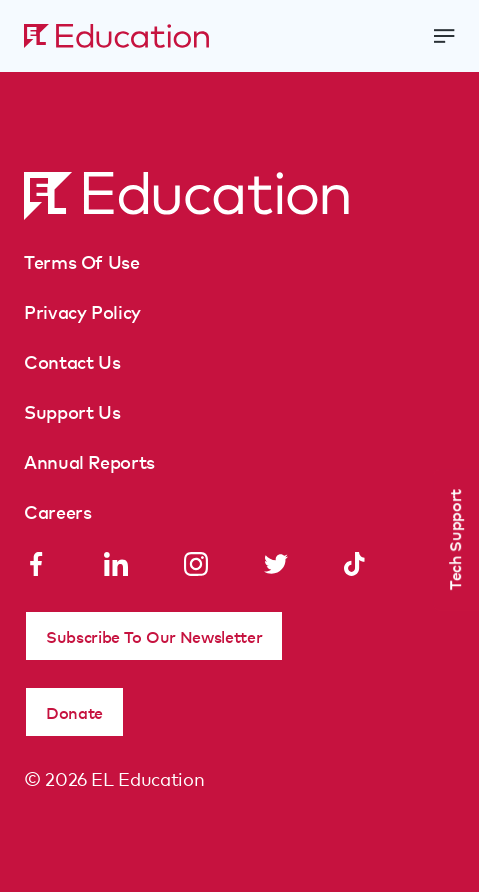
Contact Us (72, 361)
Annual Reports (89, 461)
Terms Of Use (82, 261)
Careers (57, 511)
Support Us (72, 411)
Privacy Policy (82, 311)
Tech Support (454, 539)
